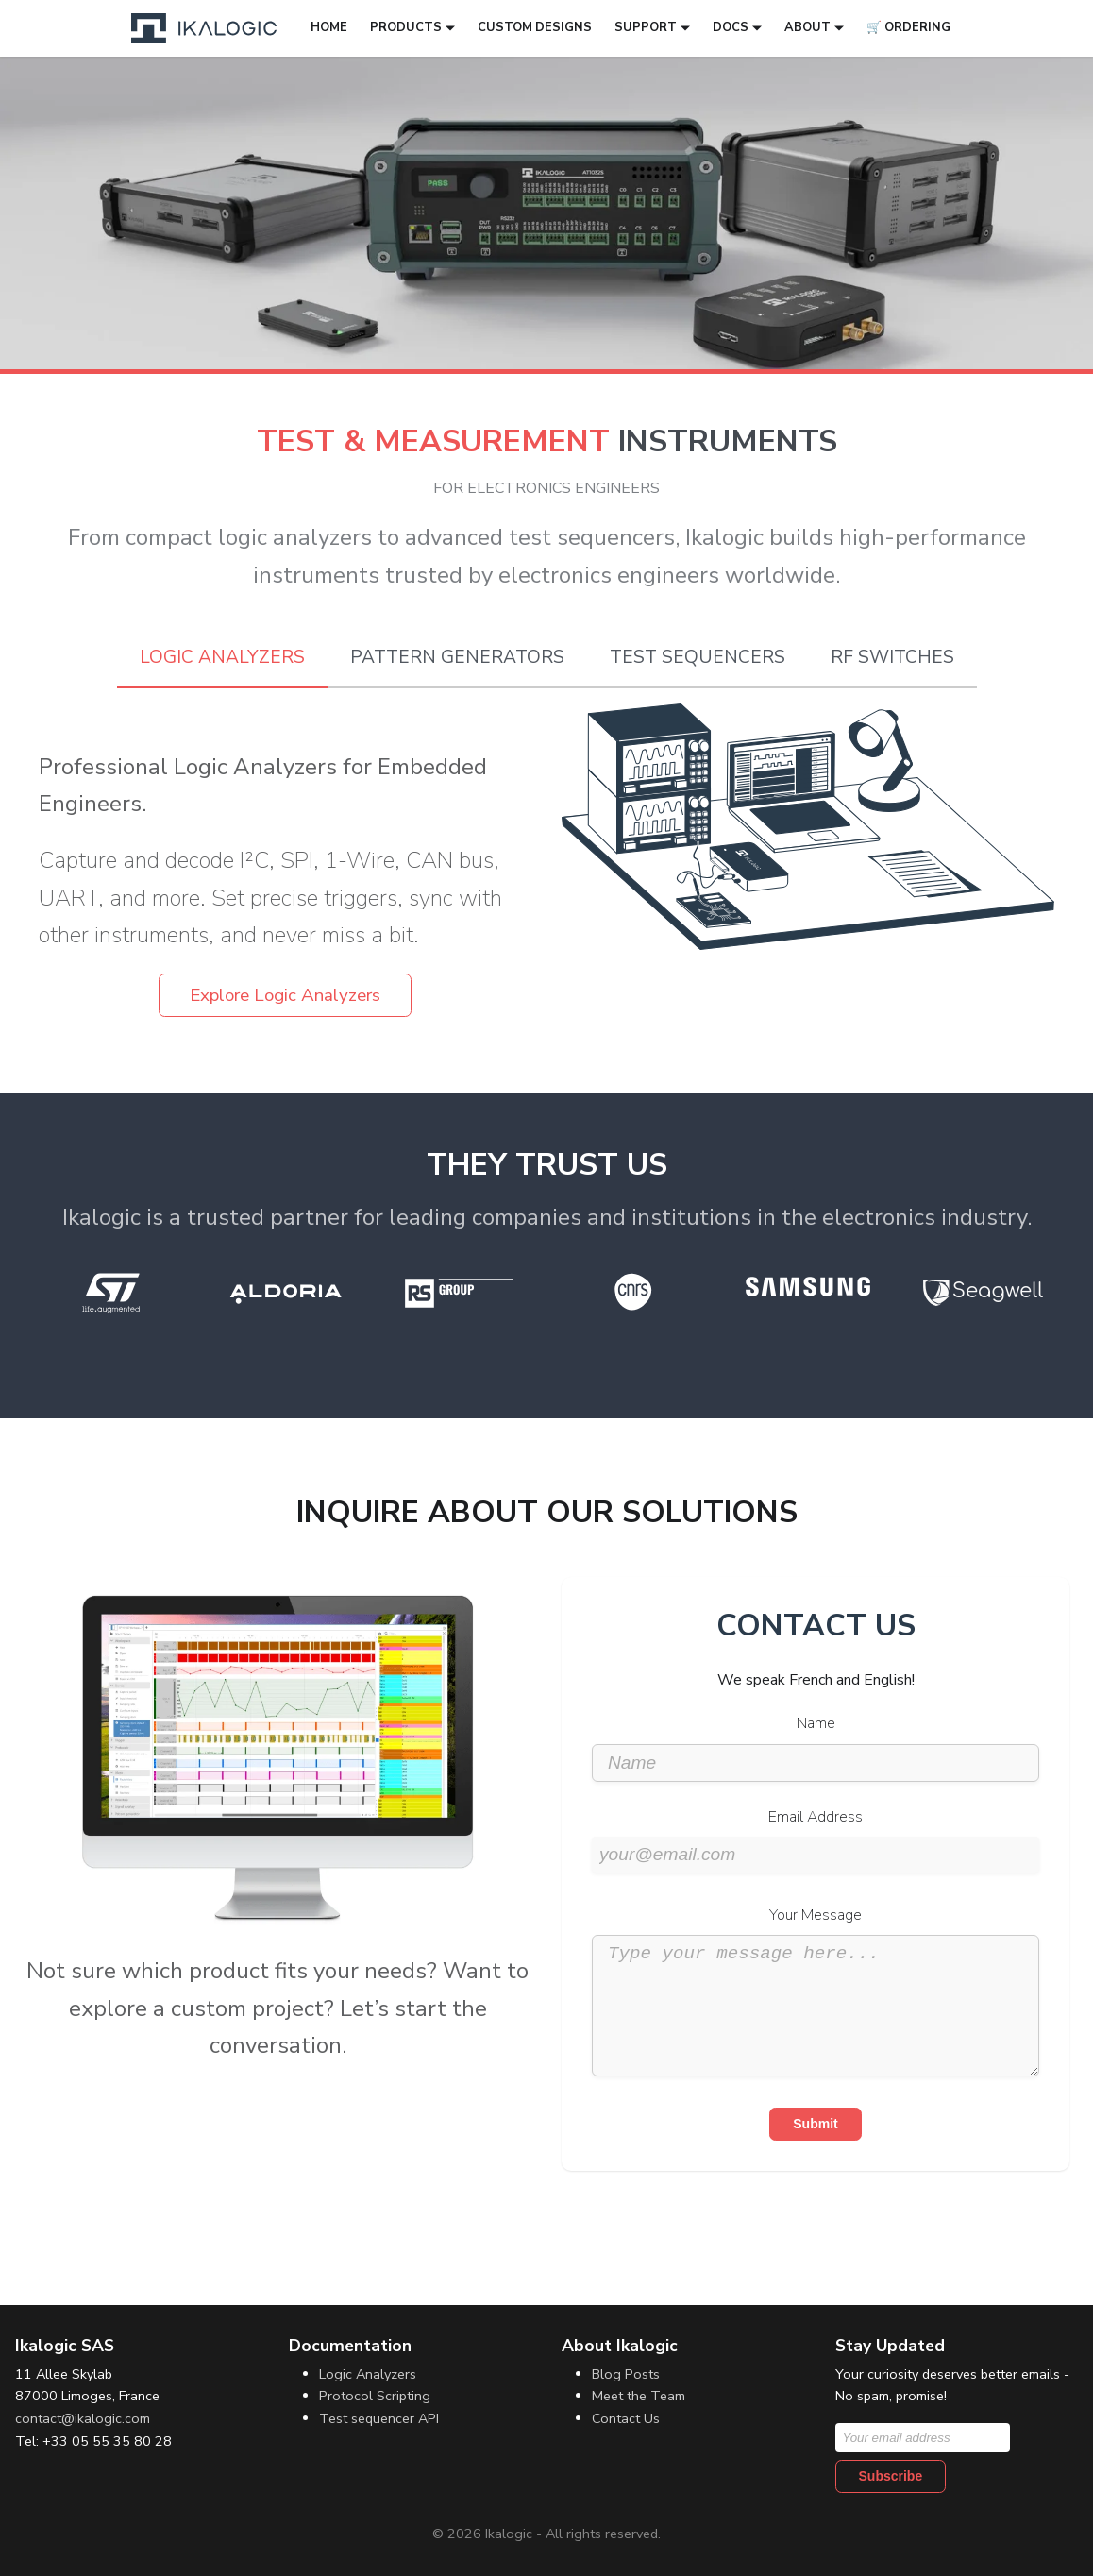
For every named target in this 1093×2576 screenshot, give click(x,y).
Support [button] (645, 27)
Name (816, 1723)
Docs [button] (730, 27)
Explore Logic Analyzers (285, 995)
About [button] (807, 27)
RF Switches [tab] (892, 657)
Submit (815, 2152)
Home (329, 27)
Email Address (815, 1816)
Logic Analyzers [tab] (222, 657)
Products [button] (406, 27)
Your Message (815, 1915)
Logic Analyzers (367, 2373)
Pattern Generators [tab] (457, 657)
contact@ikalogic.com (82, 2418)
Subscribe (891, 2475)
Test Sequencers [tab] (697, 657)
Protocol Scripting (374, 2396)
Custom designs (535, 27)
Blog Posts (626, 2373)
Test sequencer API (379, 2418)
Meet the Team (638, 2396)
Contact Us (626, 2418)
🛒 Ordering (908, 27)
